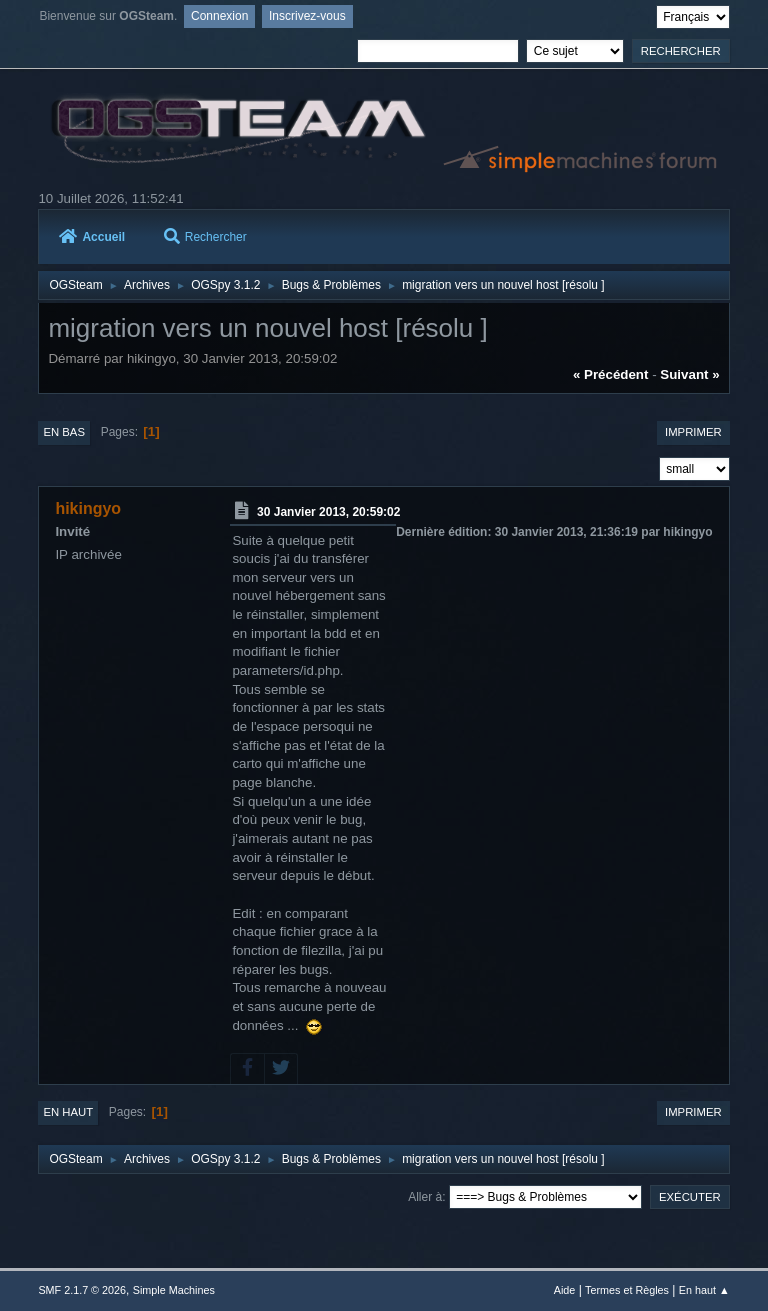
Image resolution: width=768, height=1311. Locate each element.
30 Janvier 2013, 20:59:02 (328, 512)
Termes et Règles (627, 1290)
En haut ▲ (704, 1290)
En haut (68, 1112)
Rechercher (205, 237)
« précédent (611, 374)
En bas (64, 432)
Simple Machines (174, 1290)
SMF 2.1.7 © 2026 (82, 1290)
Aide (565, 1290)
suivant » (689, 374)
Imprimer (693, 432)
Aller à (425, 1197)
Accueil (92, 237)
